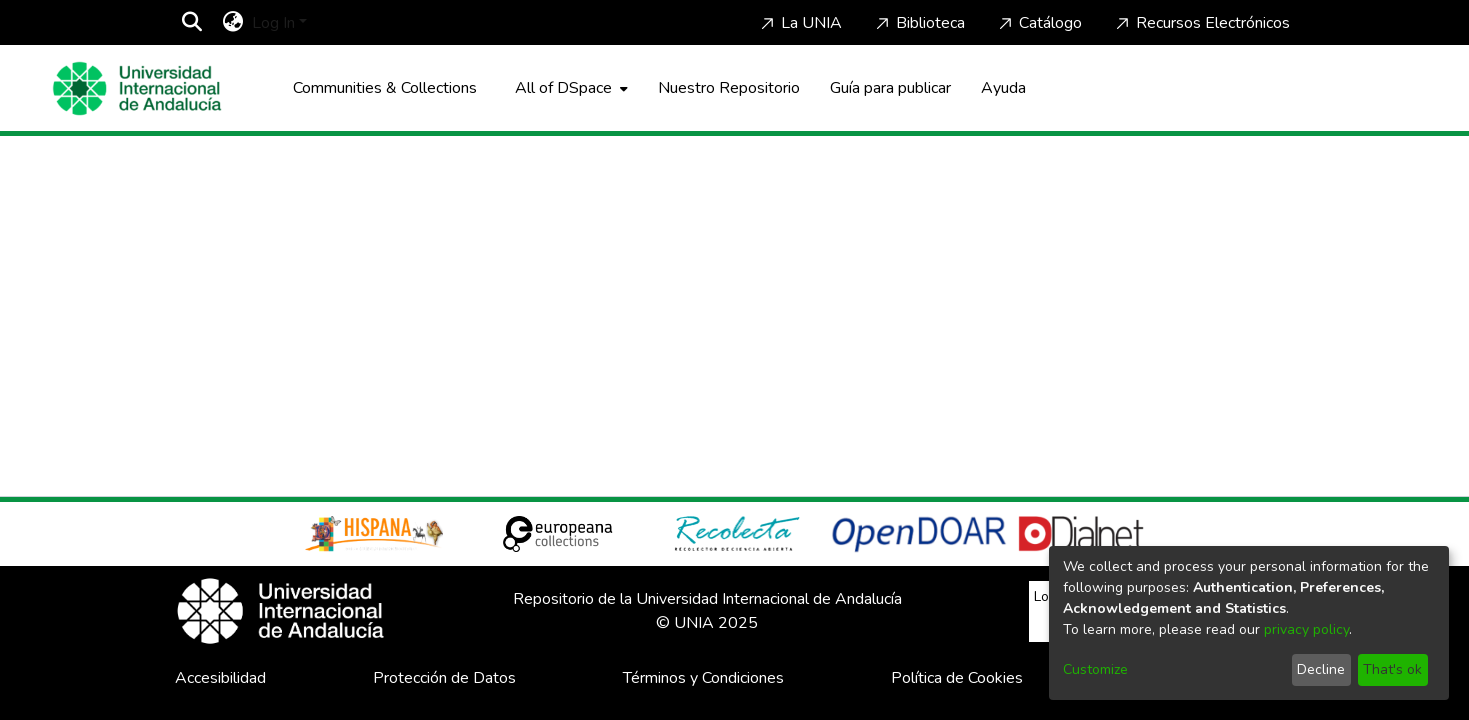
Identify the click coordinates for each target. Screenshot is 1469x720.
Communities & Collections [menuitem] (385, 88)
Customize (1095, 669)
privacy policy (1306, 629)
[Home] (137, 88)
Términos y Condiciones (703, 678)
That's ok (1392, 669)
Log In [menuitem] (273, 23)
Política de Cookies (957, 678)
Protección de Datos (444, 678)
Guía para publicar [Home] (890, 88)
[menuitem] (233, 23)
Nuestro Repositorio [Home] (729, 88)
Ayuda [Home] (1003, 88)
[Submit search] (192, 23)
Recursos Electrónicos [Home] (1201, 23)
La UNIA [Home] (799, 23)
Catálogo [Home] (1038, 23)
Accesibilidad (220, 678)
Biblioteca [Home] (918, 23)
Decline (1321, 669)
